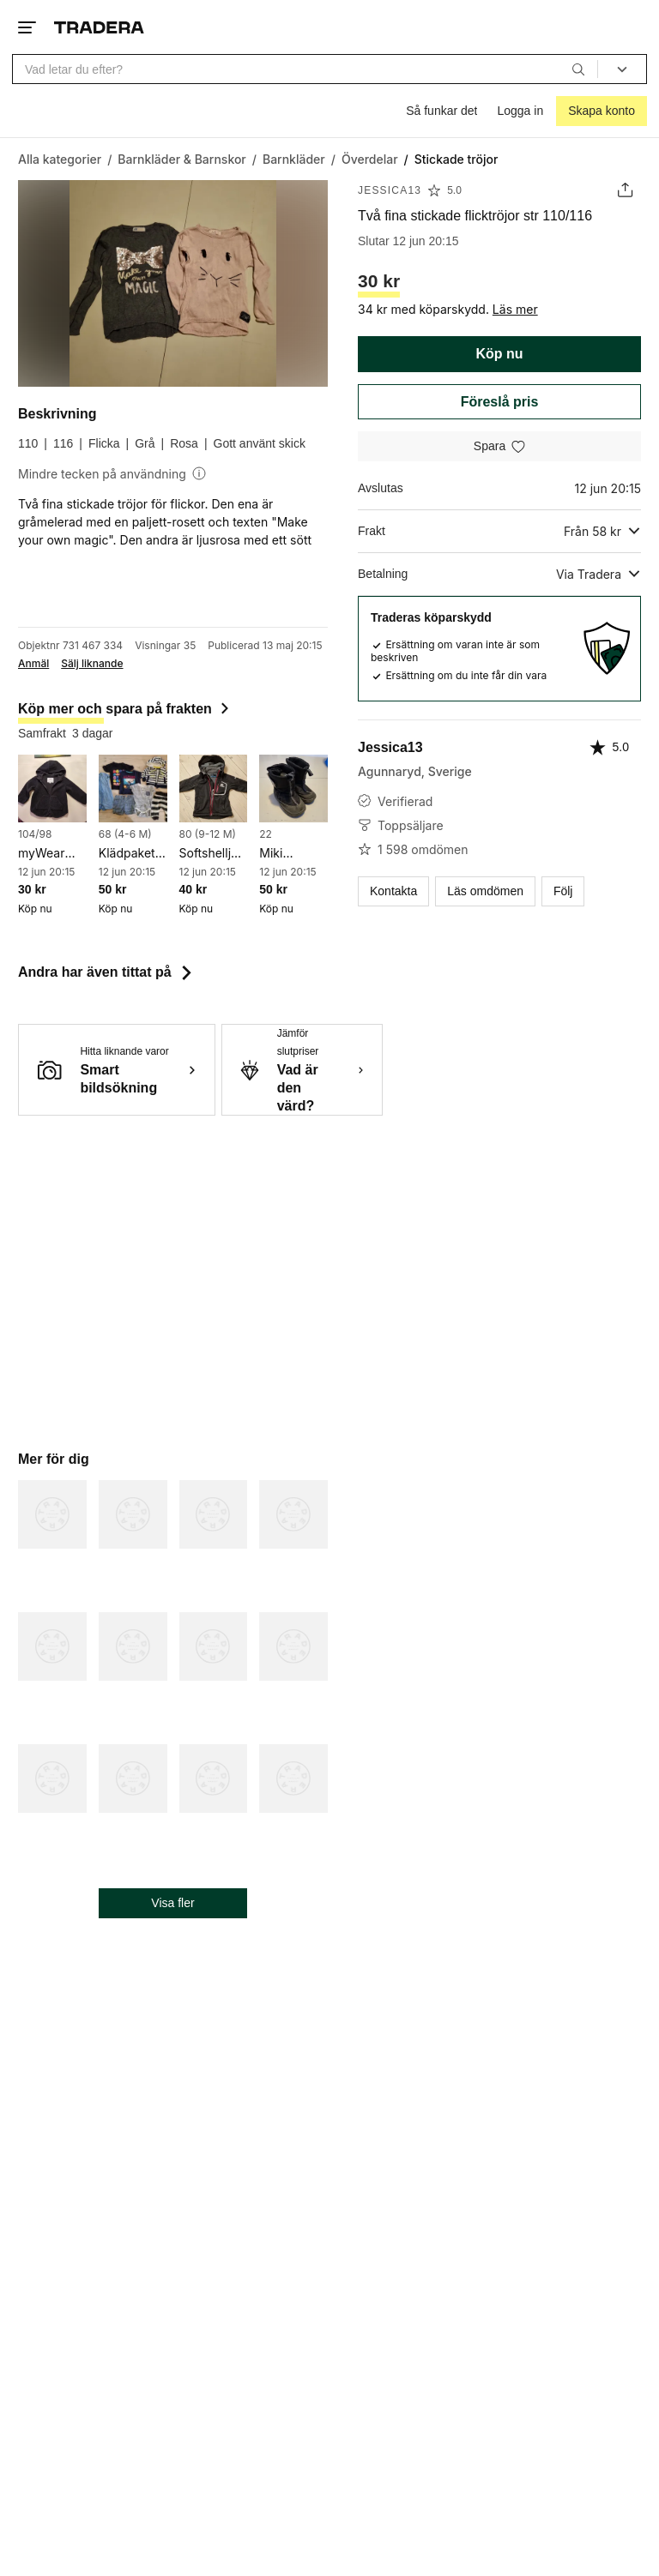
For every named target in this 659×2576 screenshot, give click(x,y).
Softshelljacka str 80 (213, 854)
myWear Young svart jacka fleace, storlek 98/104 (52, 854)
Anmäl (33, 664)
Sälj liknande (92, 664)
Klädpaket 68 (127, 854)
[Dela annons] (625, 190)
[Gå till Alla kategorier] (59, 159)
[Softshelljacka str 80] (213, 789)
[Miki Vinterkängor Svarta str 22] (293, 789)
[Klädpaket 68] (133, 789)
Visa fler (172, 1903)
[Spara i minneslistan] (499, 446)
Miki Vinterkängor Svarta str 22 (293, 854)
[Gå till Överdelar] (370, 159)
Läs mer (515, 309)
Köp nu (499, 353)
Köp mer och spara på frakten (125, 708)
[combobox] (305, 69)
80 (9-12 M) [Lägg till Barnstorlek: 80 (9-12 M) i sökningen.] (208, 834)
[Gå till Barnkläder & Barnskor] (181, 159)
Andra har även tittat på (107, 972)
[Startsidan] (99, 27)
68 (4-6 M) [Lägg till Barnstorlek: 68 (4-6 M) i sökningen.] (125, 834)
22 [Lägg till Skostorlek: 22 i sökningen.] (265, 834)
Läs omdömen (485, 891)
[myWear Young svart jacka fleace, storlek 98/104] (52, 789)
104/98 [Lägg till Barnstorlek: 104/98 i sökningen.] (34, 834)
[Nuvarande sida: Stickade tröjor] (456, 159)
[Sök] (578, 68)
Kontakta (393, 891)
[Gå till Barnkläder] (294, 159)
